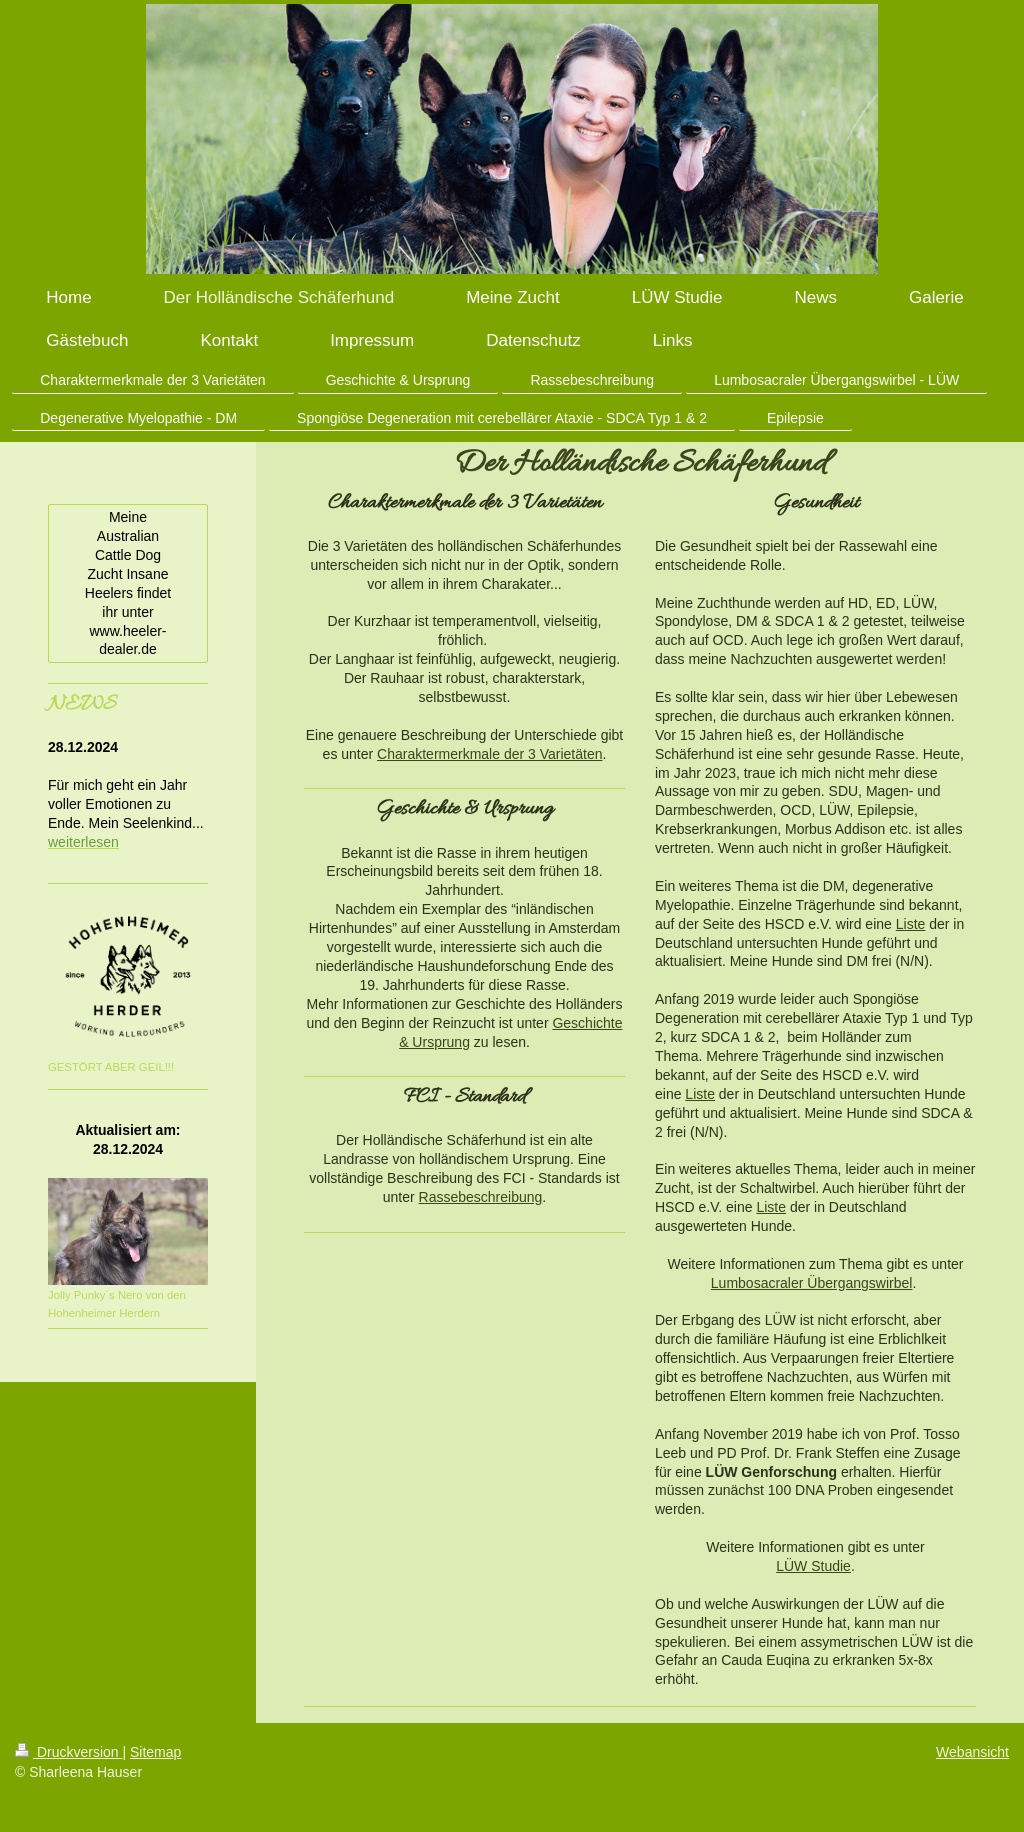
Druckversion (68, 1752)
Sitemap (155, 1752)
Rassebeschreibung (481, 1197)
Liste (911, 924)
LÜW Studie (813, 1566)
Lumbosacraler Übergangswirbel (812, 1283)
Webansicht (972, 1752)
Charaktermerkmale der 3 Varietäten (489, 754)
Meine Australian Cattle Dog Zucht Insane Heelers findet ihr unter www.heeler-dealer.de (128, 583)
